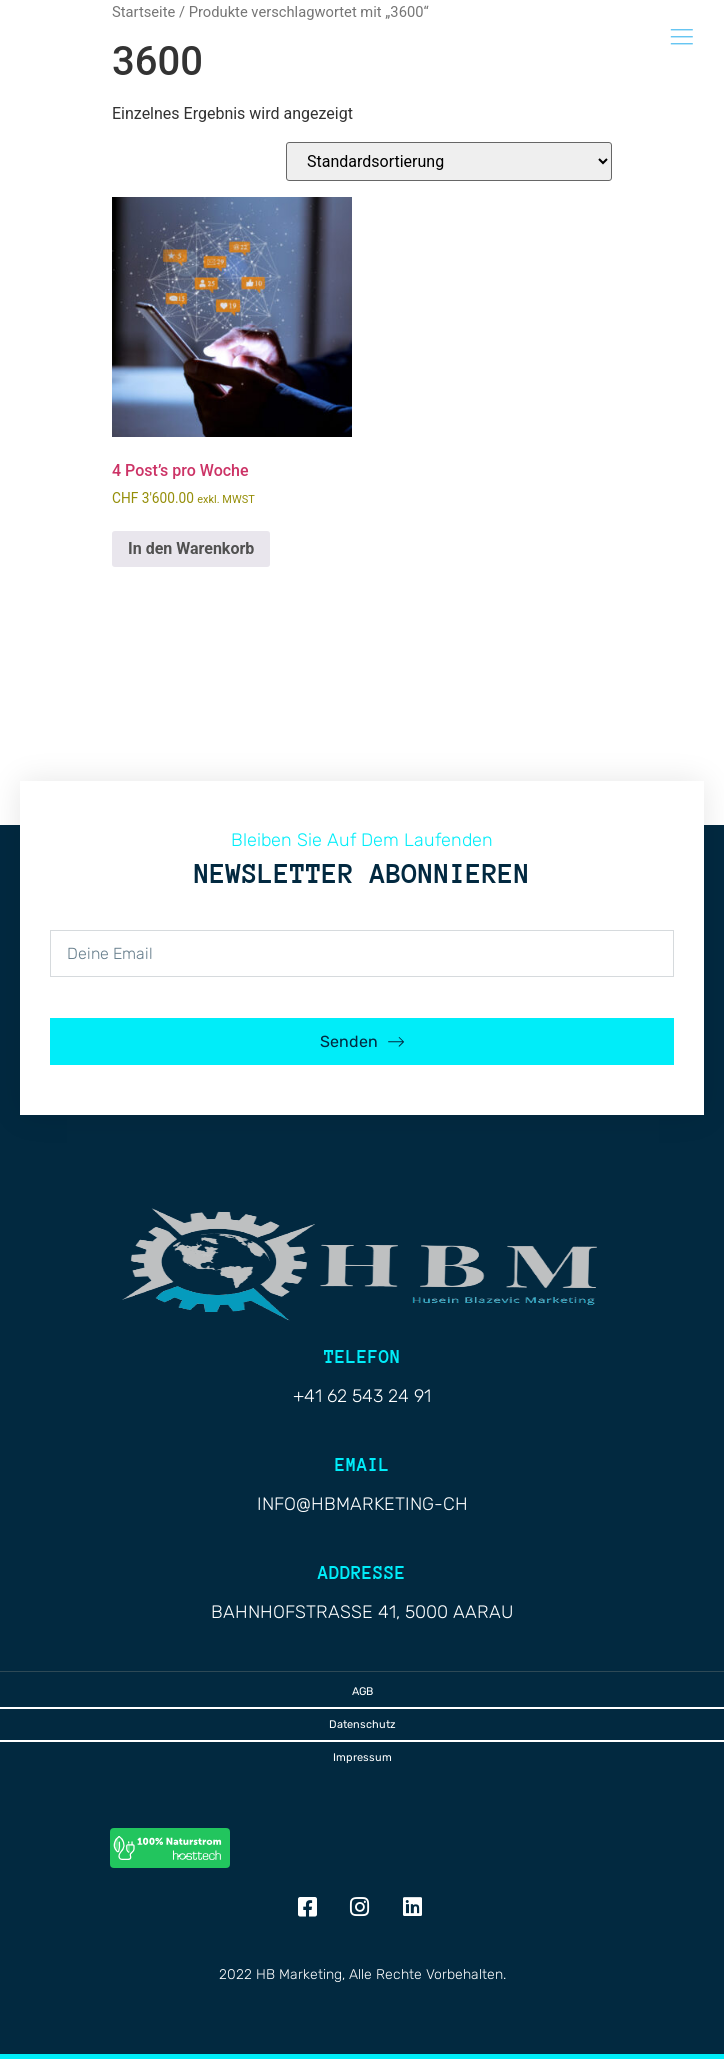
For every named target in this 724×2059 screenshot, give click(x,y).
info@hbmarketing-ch (362, 1504)
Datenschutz (362, 1724)
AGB (362, 1691)
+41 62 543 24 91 (362, 1396)
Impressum (362, 1757)
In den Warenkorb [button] (191, 548)
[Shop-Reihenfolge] (449, 161)
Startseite (143, 12)
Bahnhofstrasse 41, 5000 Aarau (362, 1612)
